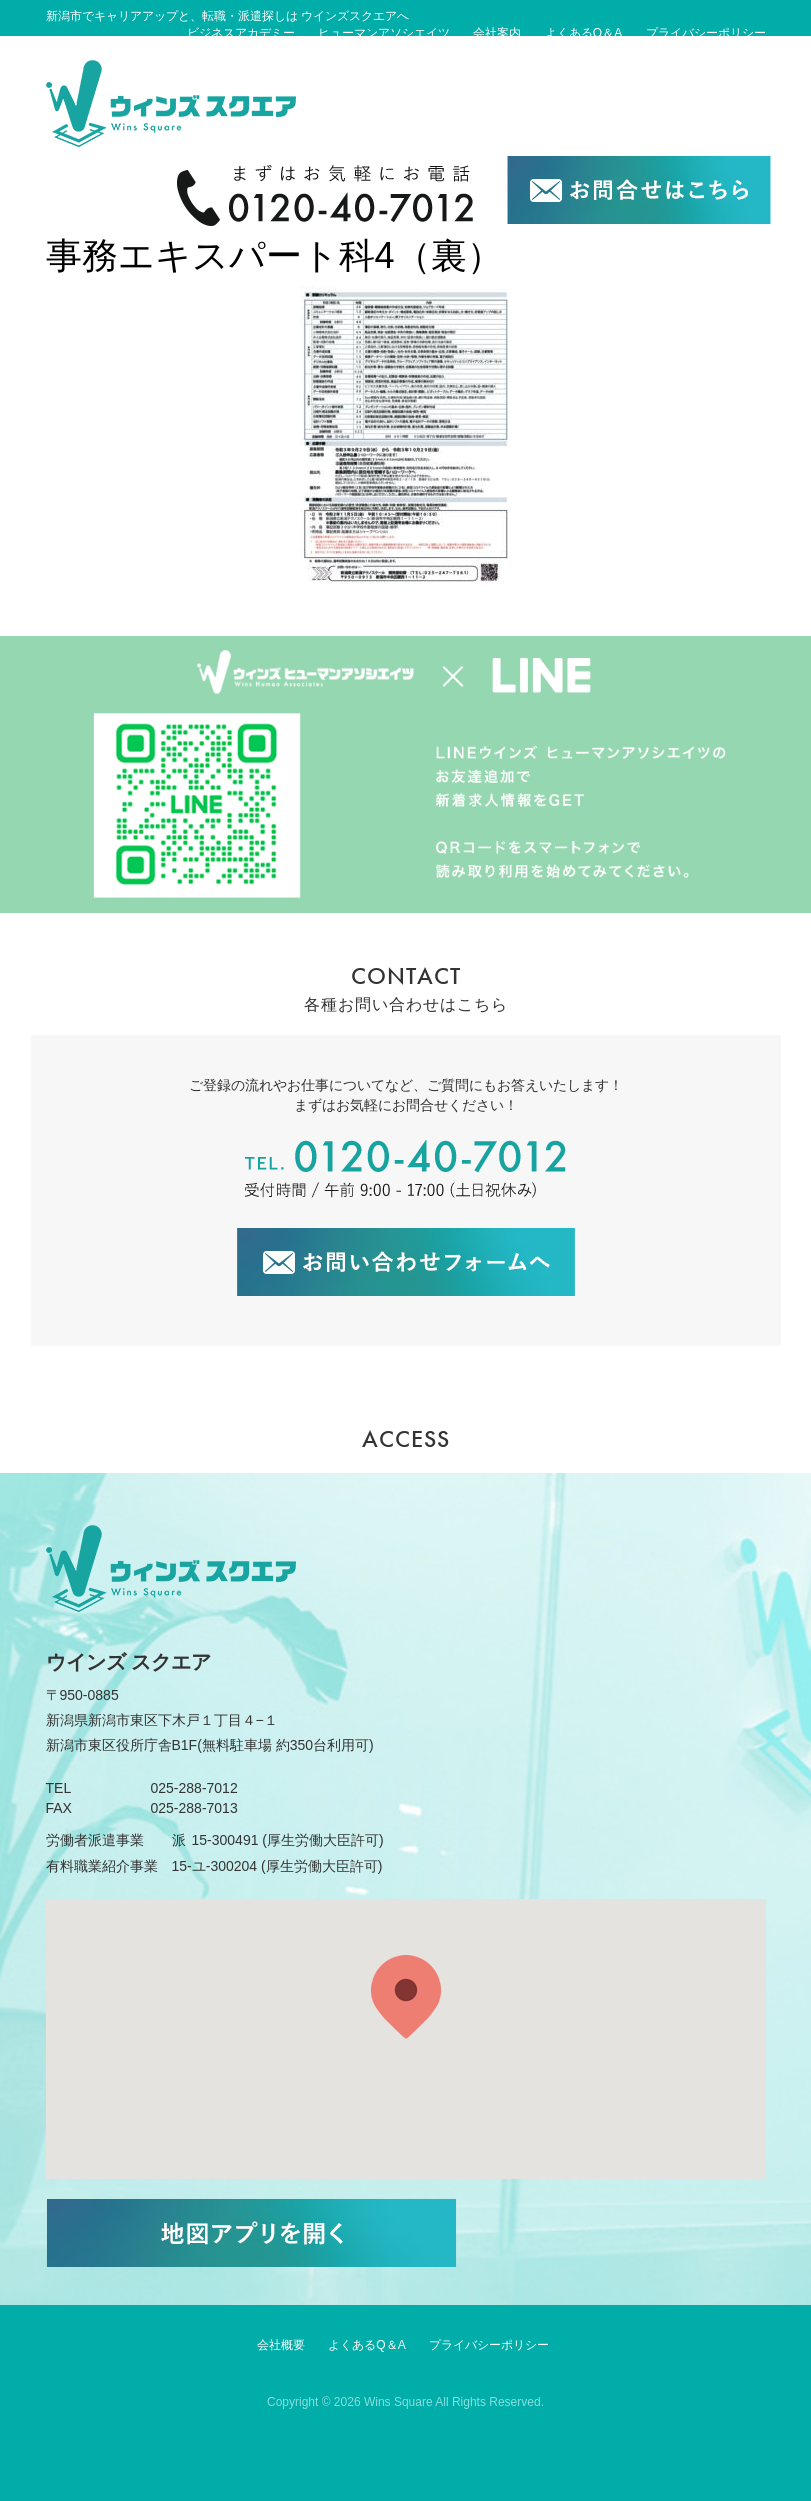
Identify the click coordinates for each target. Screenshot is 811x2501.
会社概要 (281, 2345)
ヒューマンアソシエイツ (384, 33)
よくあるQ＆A (583, 33)
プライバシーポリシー (706, 33)
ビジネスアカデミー (241, 33)
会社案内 (497, 33)
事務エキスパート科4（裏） (274, 255)
